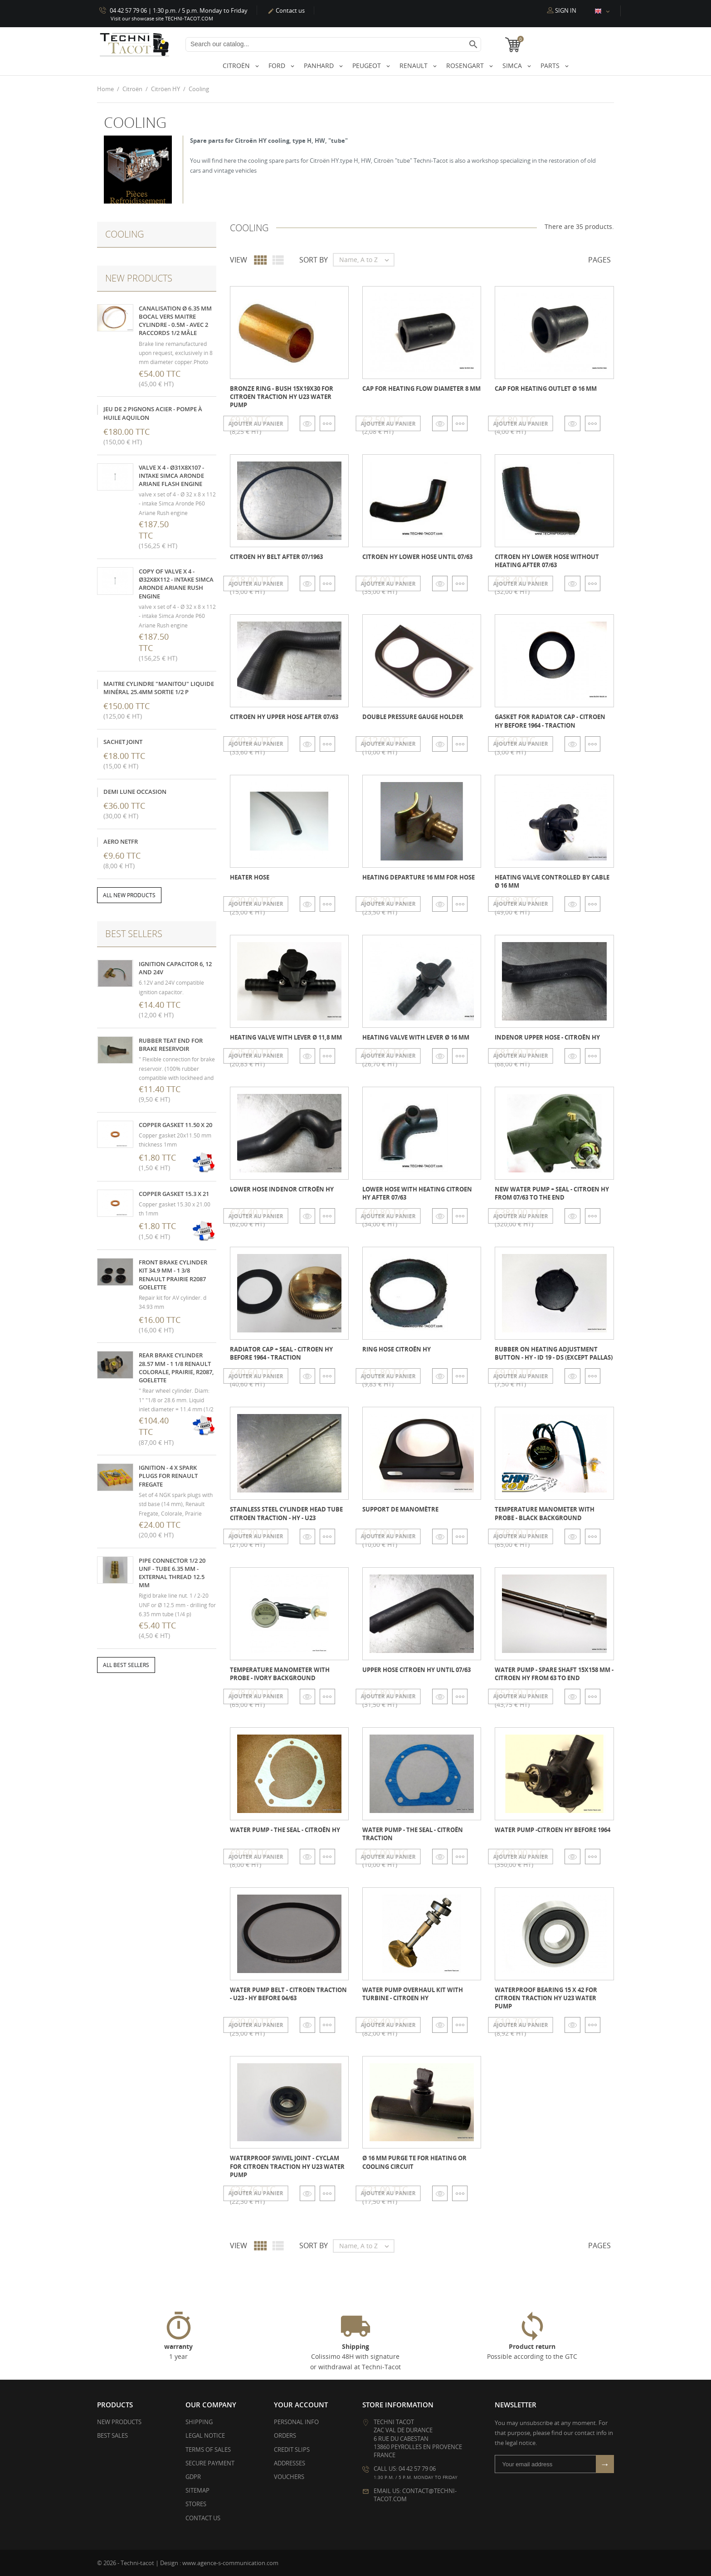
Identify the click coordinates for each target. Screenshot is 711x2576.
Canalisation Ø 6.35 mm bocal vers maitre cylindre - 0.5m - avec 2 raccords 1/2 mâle (175, 320)
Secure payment (209, 2463)
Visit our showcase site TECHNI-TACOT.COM (162, 18)
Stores (195, 2504)
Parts (551, 65)
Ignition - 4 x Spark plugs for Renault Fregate (168, 1475)
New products (119, 2422)
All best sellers (126, 1665)
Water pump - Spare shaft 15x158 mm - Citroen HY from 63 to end (554, 1673)
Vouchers (289, 2477)
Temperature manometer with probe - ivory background (280, 1673)
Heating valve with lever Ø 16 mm (415, 1037)
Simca (513, 65)
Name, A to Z (366, 260)
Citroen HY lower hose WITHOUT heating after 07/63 (547, 561)
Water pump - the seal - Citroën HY (285, 1829)
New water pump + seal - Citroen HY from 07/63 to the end (552, 1193)
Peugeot (367, 65)
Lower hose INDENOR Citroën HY (282, 1189)
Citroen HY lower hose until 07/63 (417, 557)
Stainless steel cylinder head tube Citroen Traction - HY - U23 (286, 1513)
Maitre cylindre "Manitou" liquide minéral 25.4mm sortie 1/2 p (158, 687)
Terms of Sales (208, 2449)
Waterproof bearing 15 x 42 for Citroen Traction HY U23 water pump (546, 1998)
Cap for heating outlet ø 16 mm (546, 388)
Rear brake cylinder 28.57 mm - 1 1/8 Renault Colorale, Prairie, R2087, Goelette (176, 1367)
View (238, 260)
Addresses (289, 2463)
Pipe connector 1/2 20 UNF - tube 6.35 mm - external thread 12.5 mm (172, 1572)
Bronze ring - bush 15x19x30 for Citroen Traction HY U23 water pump (281, 396)
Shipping (199, 2422)
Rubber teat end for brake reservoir (171, 1044)
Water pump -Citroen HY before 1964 (552, 1829)
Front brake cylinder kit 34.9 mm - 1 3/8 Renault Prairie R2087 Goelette (173, 1274)
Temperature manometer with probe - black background (544, 1513)
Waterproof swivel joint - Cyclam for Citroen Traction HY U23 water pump (287, 2166)
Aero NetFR (120, 841)
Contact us (286, 10)
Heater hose (249, 877)
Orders (285, 2435)
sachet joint (122, 741)
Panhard (320, 65)
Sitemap (197, 2490)
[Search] (333, 44)
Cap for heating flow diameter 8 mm (421, 388)
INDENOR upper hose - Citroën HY (547, 1037)
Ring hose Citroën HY (396, 1349)
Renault (414, 65)
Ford (277, 65)
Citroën (237, 65)
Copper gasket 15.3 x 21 (174, 1193)
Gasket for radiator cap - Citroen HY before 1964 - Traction (550, 721)
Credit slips (292, 2449)
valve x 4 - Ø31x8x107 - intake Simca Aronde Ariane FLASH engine (171, 475)
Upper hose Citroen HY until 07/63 (416, 1669)
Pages (599, 260)
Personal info (296, 2422)
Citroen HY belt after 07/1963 (276, 557)
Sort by (313, 260)
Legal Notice (205, 2435)
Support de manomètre (400, 1509)
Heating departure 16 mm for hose (418, 877)
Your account (301, 2404)
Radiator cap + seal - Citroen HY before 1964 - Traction (281, 1353)
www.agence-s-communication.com (230, 2562)
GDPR (193, 2477)
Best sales (112, 2435)
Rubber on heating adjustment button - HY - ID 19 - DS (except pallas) (554, 1353)
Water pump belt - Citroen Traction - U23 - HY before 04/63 (288, 1994)
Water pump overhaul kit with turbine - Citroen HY (412, 1994)
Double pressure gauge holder (412, 717)
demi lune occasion (134, 791)
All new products (129, 895)
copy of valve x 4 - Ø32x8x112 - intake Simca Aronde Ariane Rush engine (176, 583)
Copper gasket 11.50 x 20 (175, 1124)
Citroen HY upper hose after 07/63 (284, 717)
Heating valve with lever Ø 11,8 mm (286, 1037)
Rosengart (466, 65)
